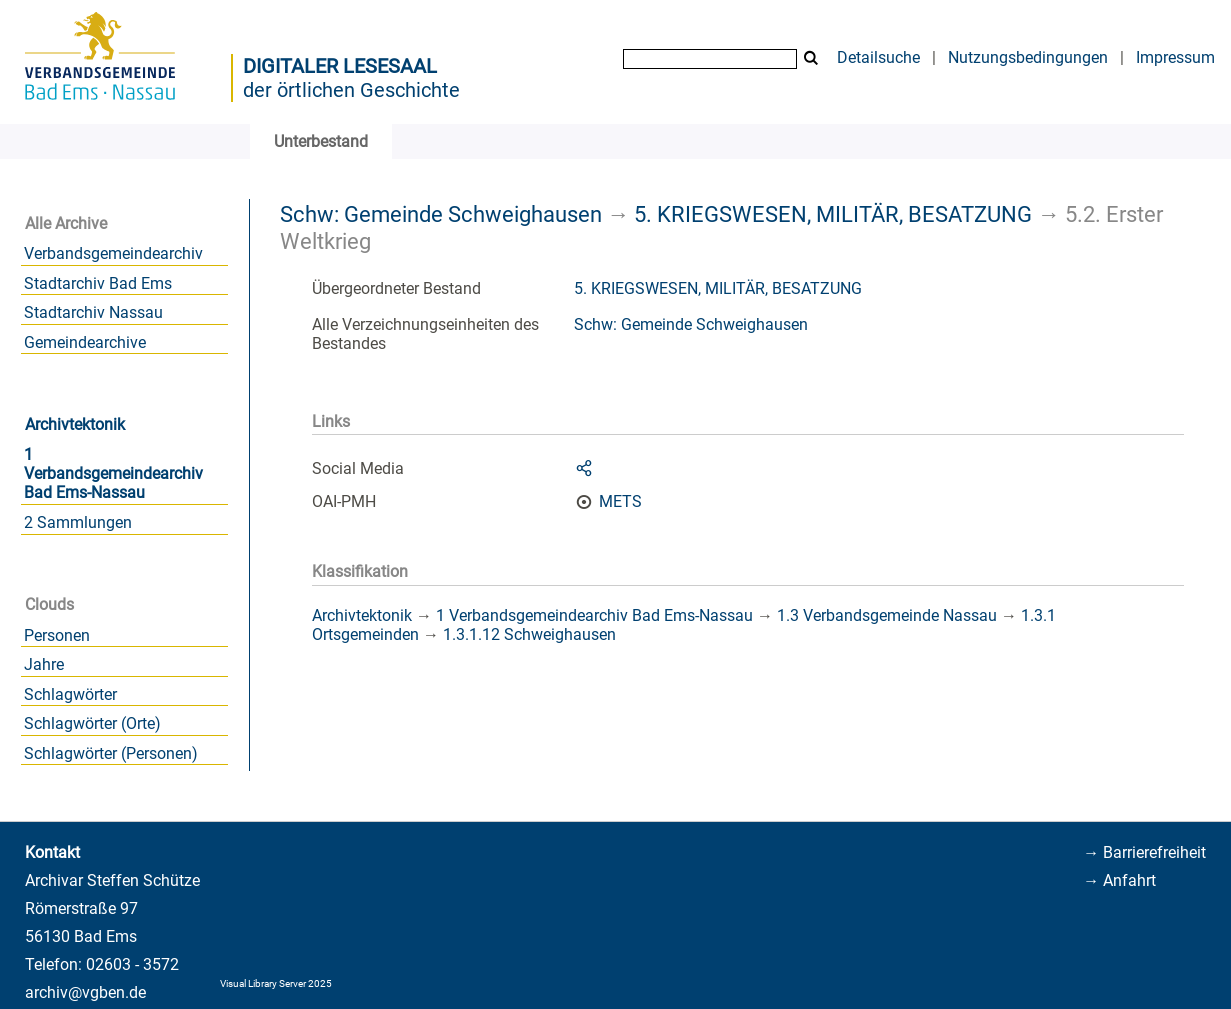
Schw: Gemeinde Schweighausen (441, 214)
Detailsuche (878, 57)
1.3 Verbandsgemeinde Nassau (887, 615)
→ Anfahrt (1119, 880)
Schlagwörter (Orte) (92, 723)
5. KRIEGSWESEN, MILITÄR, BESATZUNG (833, 214)
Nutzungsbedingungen (1028, 57)
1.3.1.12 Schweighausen (529, 634)
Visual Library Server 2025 (276, 983)
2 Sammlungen (78, 522)
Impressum (1175, 57)
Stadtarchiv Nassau (93, 312)
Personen (57, 635)
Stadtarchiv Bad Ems (98, 283)
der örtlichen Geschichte (351, 90)
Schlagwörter (70, 694)
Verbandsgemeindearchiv (113, 253)
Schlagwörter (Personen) (111, 753)
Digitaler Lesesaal (340, 66)
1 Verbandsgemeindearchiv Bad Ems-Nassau (113, 473)
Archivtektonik (75, 424)
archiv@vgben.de (85, 992)
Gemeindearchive (85, 342)
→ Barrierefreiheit (1144, 852)
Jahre (44, 664)
